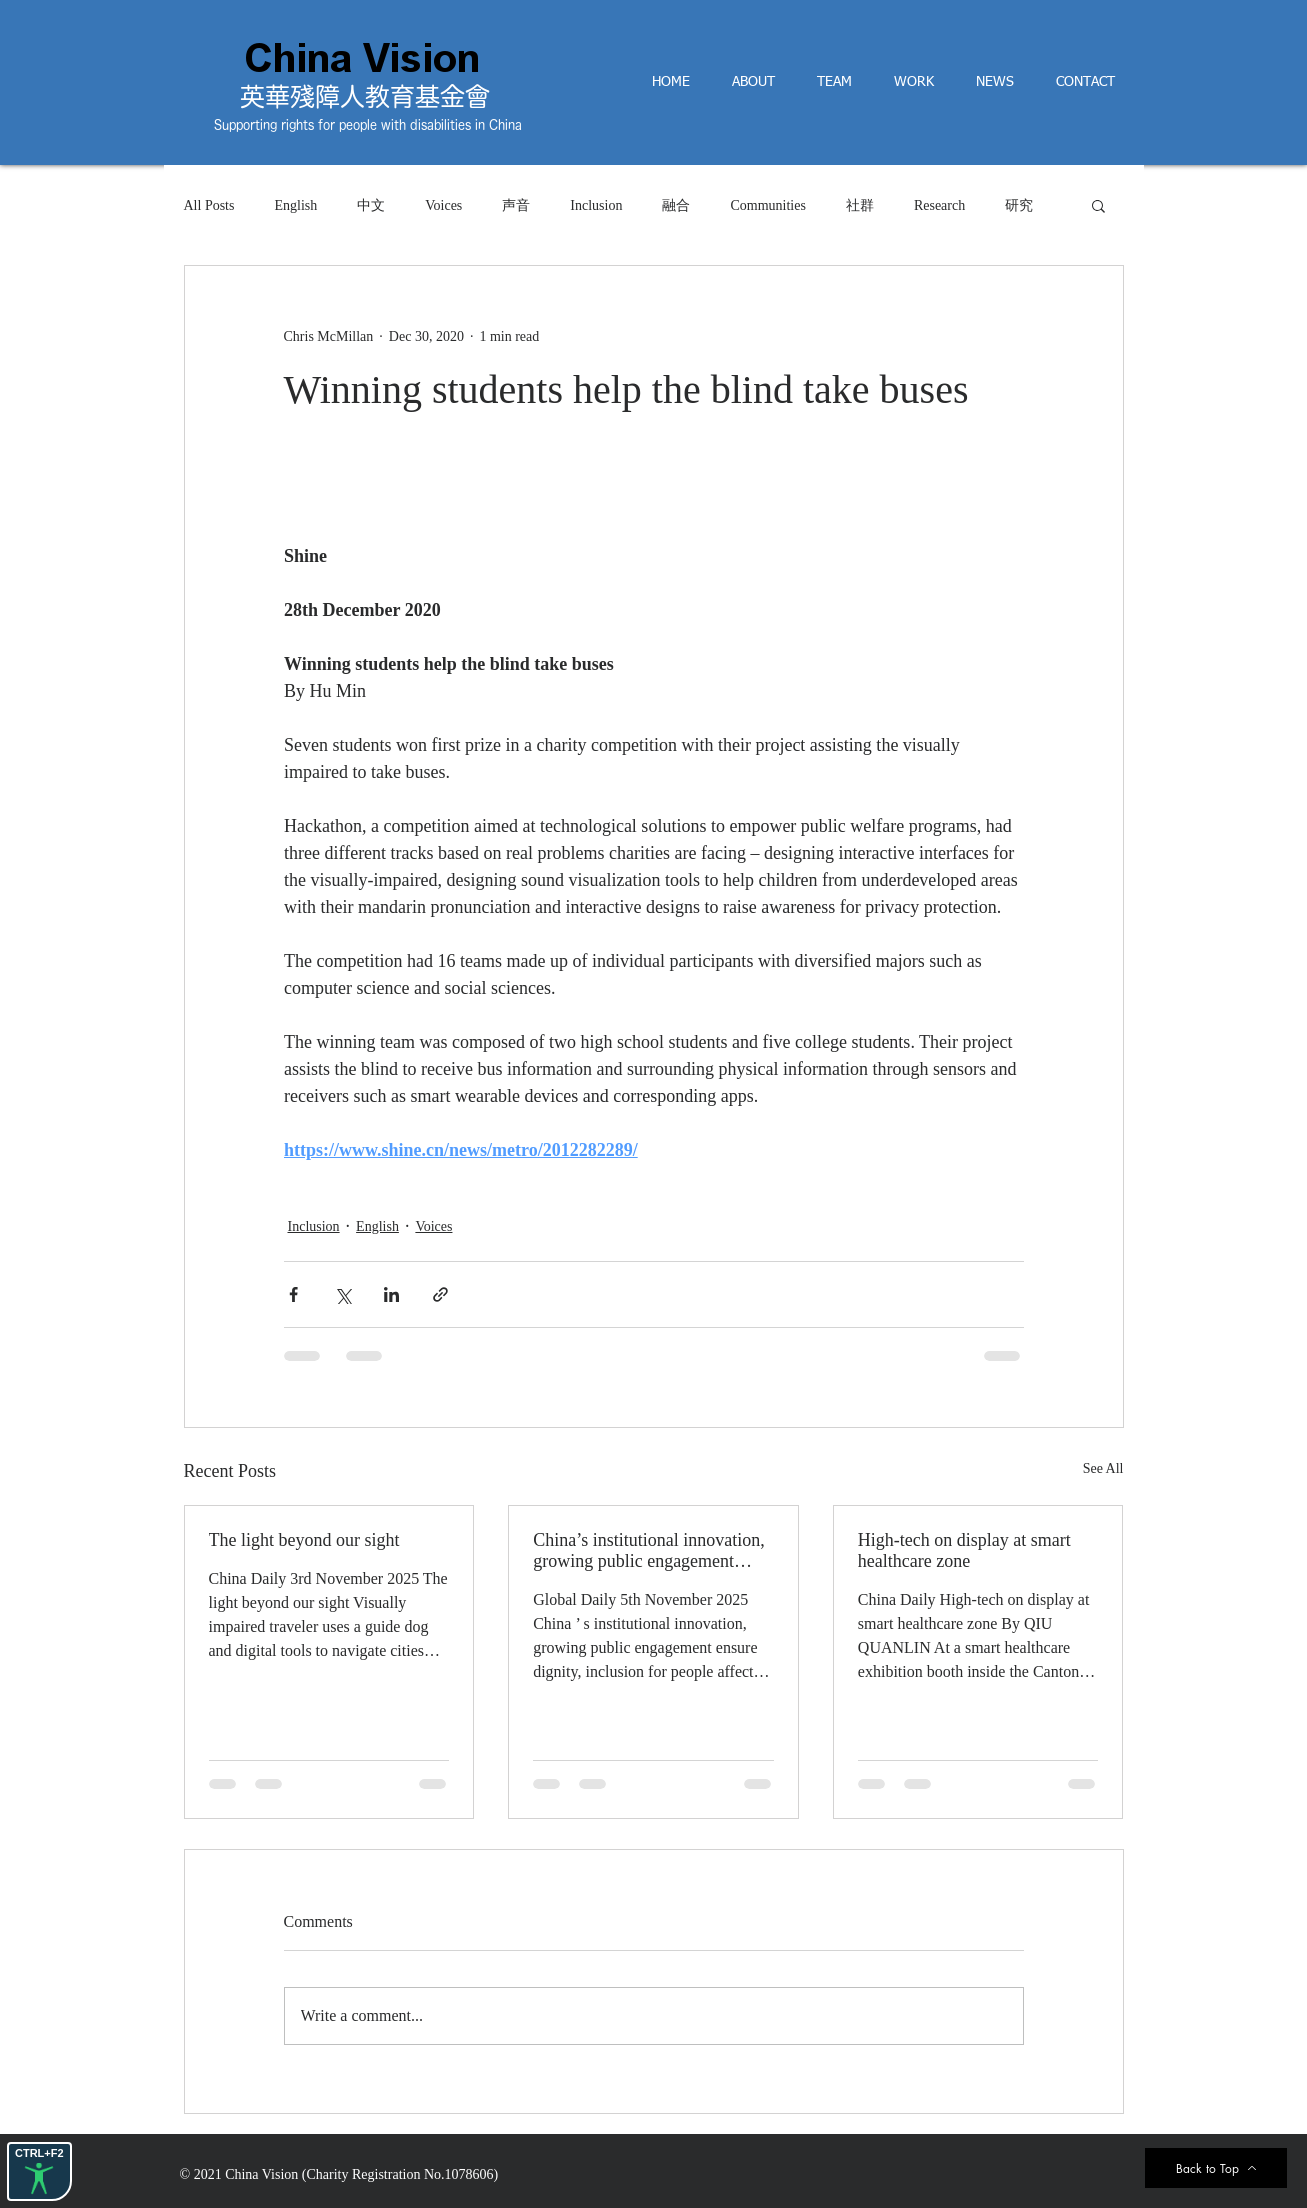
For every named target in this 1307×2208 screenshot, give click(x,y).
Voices (443, 205)
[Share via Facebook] (293, 1294)
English (295, 205)
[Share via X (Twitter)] (342, 1294)
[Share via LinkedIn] (391, 1294)
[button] (1098, 205)
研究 (1019, 205)
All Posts (209, 205)
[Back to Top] (1216, 2168)
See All (1103, 1468)
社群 (860, 205)
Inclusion (596, 205)
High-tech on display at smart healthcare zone (964, 1550)
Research (939, 205)
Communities (767, 205)
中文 (371, 205)
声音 (516, 205)
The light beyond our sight (304, 1540)
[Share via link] (440, 1294)
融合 (676, 205)
